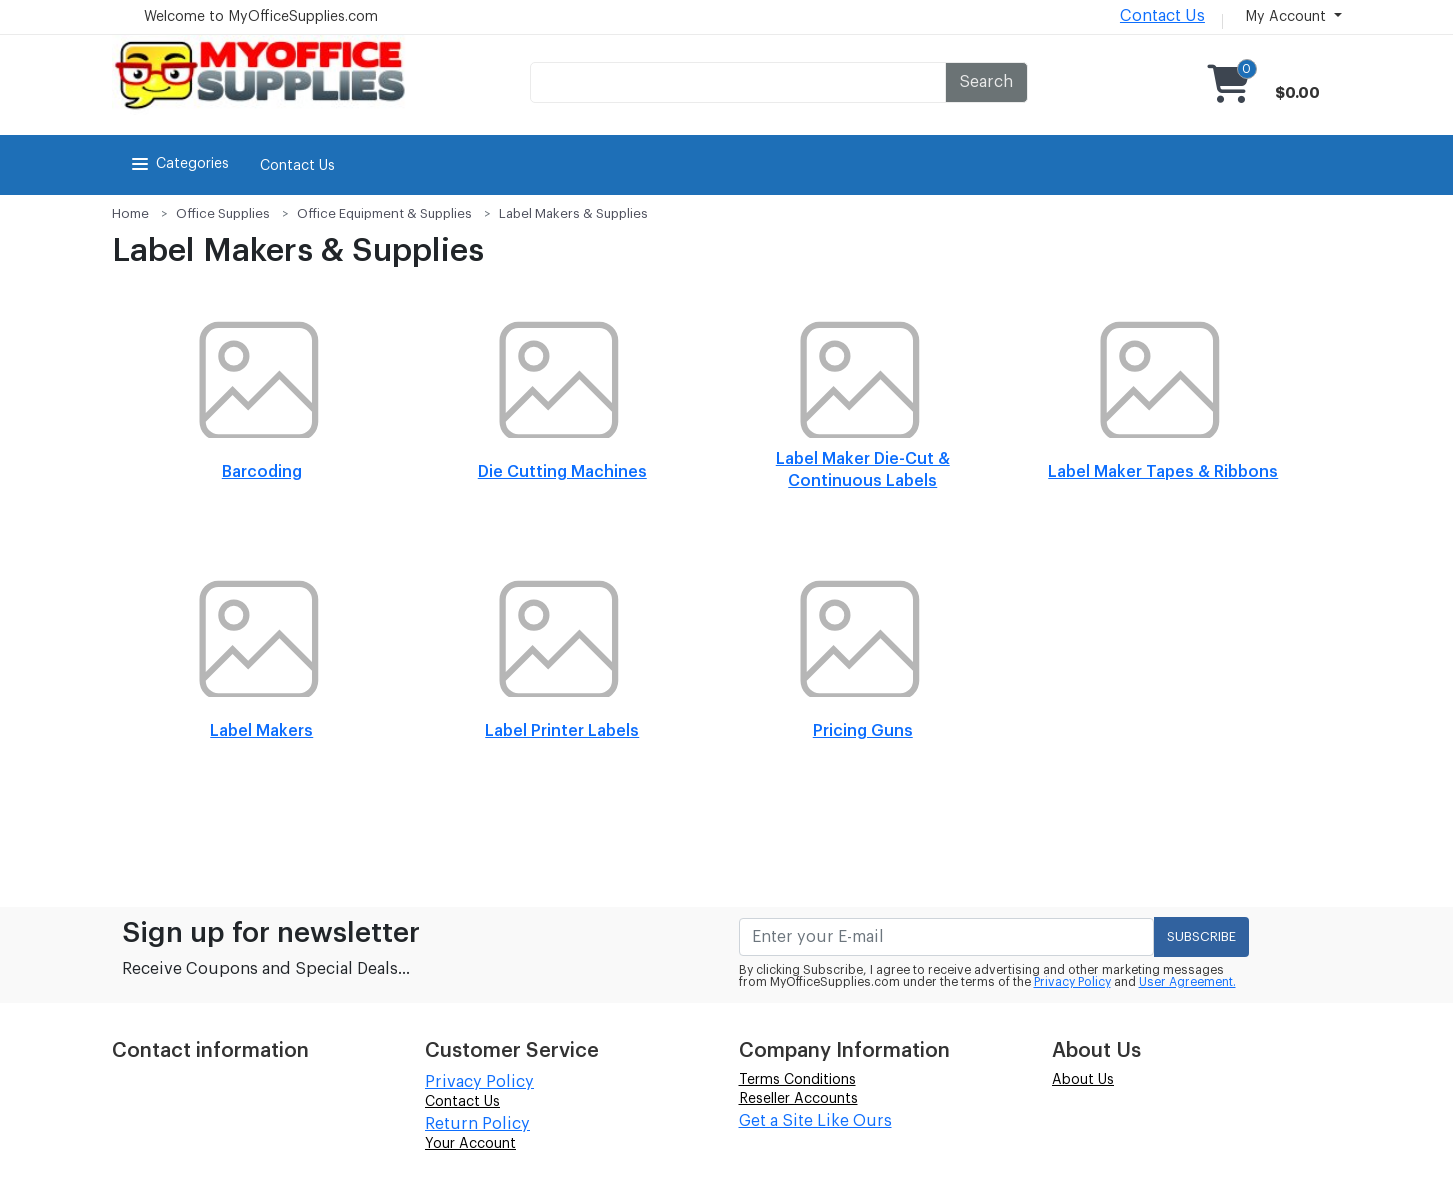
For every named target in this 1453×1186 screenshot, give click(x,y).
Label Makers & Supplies (573, 213)
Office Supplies (223, 213)
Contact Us (1162, 16)
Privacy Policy (1072, 982)
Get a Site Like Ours (815, 1121)
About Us (1083, 1080)
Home (130, 213)
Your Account (470, 1144)
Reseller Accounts (798, 1099)
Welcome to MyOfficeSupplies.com (261, 17)
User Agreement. (1187, 982)
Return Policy (477, 1124)
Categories (178, 164)
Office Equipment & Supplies (384, 213)
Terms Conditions (797, 1080)
